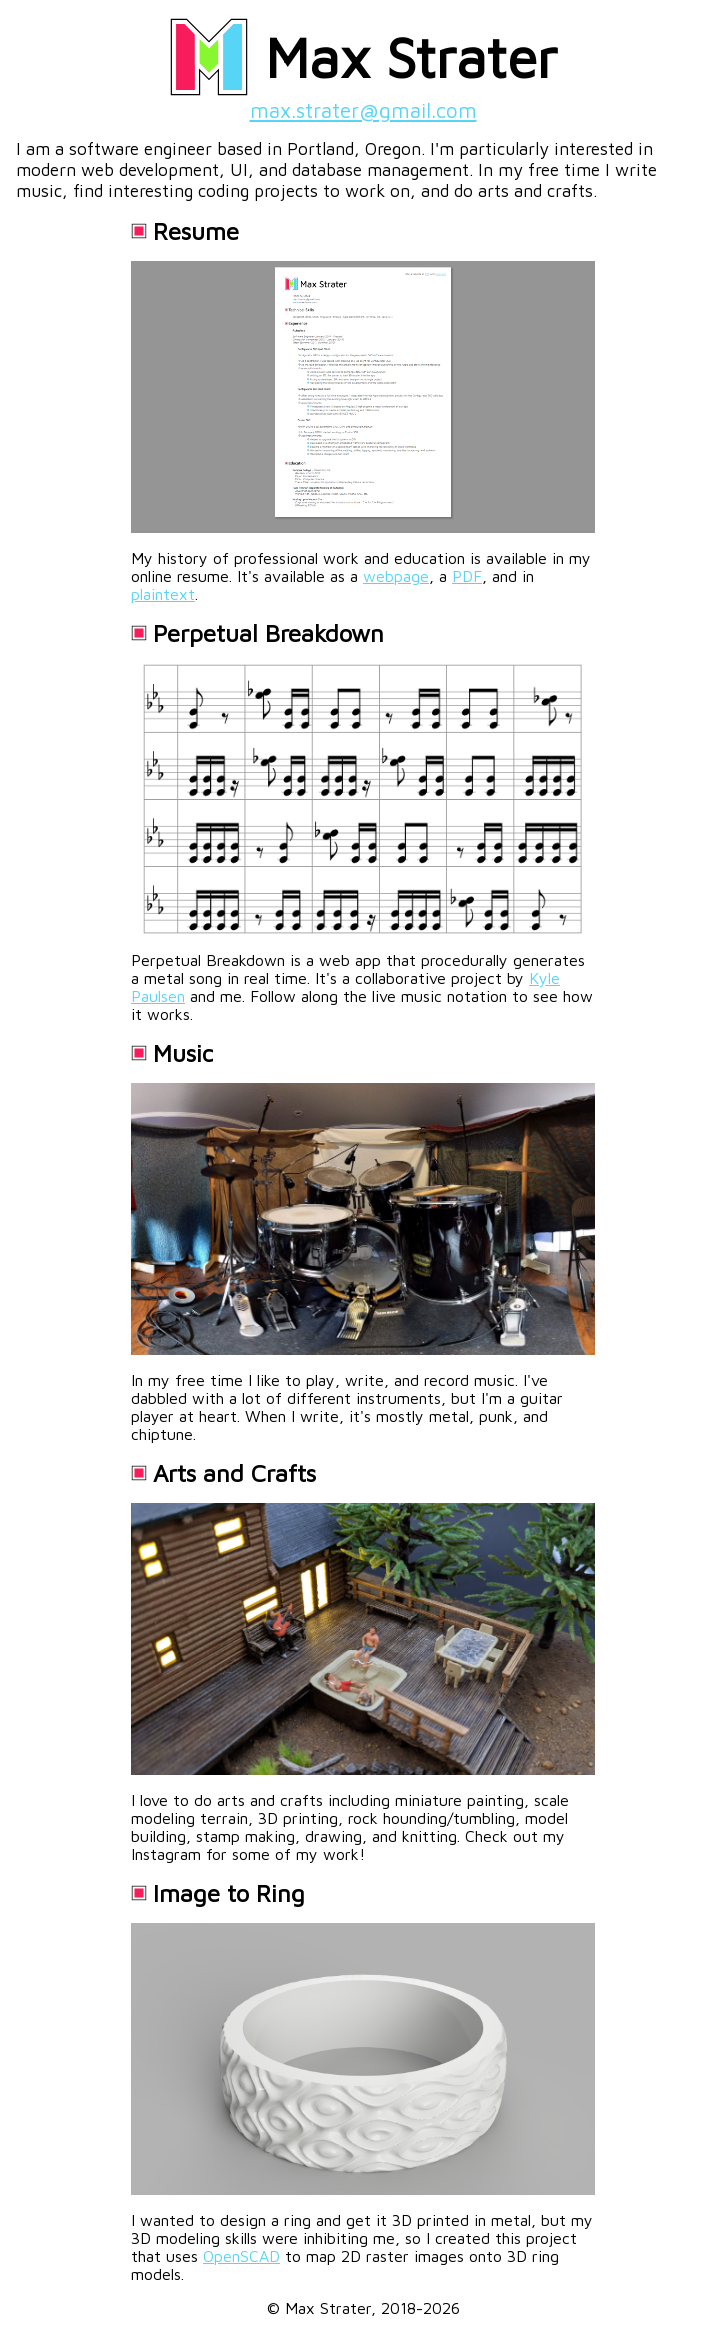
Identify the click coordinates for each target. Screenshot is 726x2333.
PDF (467, 576)
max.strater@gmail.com (363, 110)
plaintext (163, 594)
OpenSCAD (241, 2256)
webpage (396, 576)
